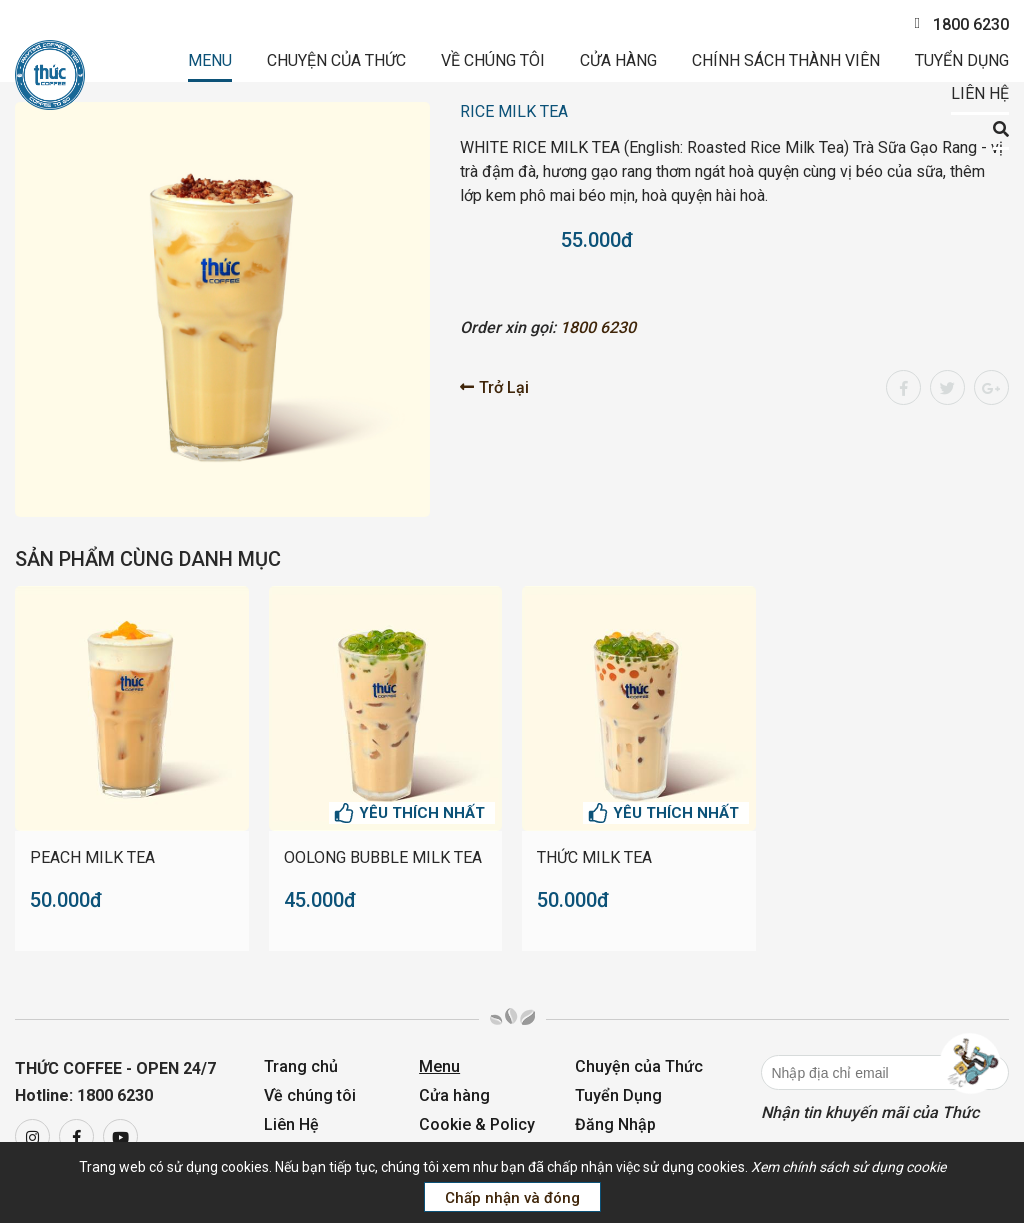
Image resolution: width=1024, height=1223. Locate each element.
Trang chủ (301, 1066)
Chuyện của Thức (336, 60)
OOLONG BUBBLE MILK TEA (383, 857)
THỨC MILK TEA (594, 857)
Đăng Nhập (615, 1124)
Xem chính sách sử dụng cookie (848, 1167)
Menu (210, 60)
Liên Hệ (980, 93)
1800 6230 (961, 24)
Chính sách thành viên (786, 60)
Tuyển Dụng (962, 60)
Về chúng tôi (493, 60)
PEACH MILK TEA (92, 857)
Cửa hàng (618, 60)
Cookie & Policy (477, 1124)
